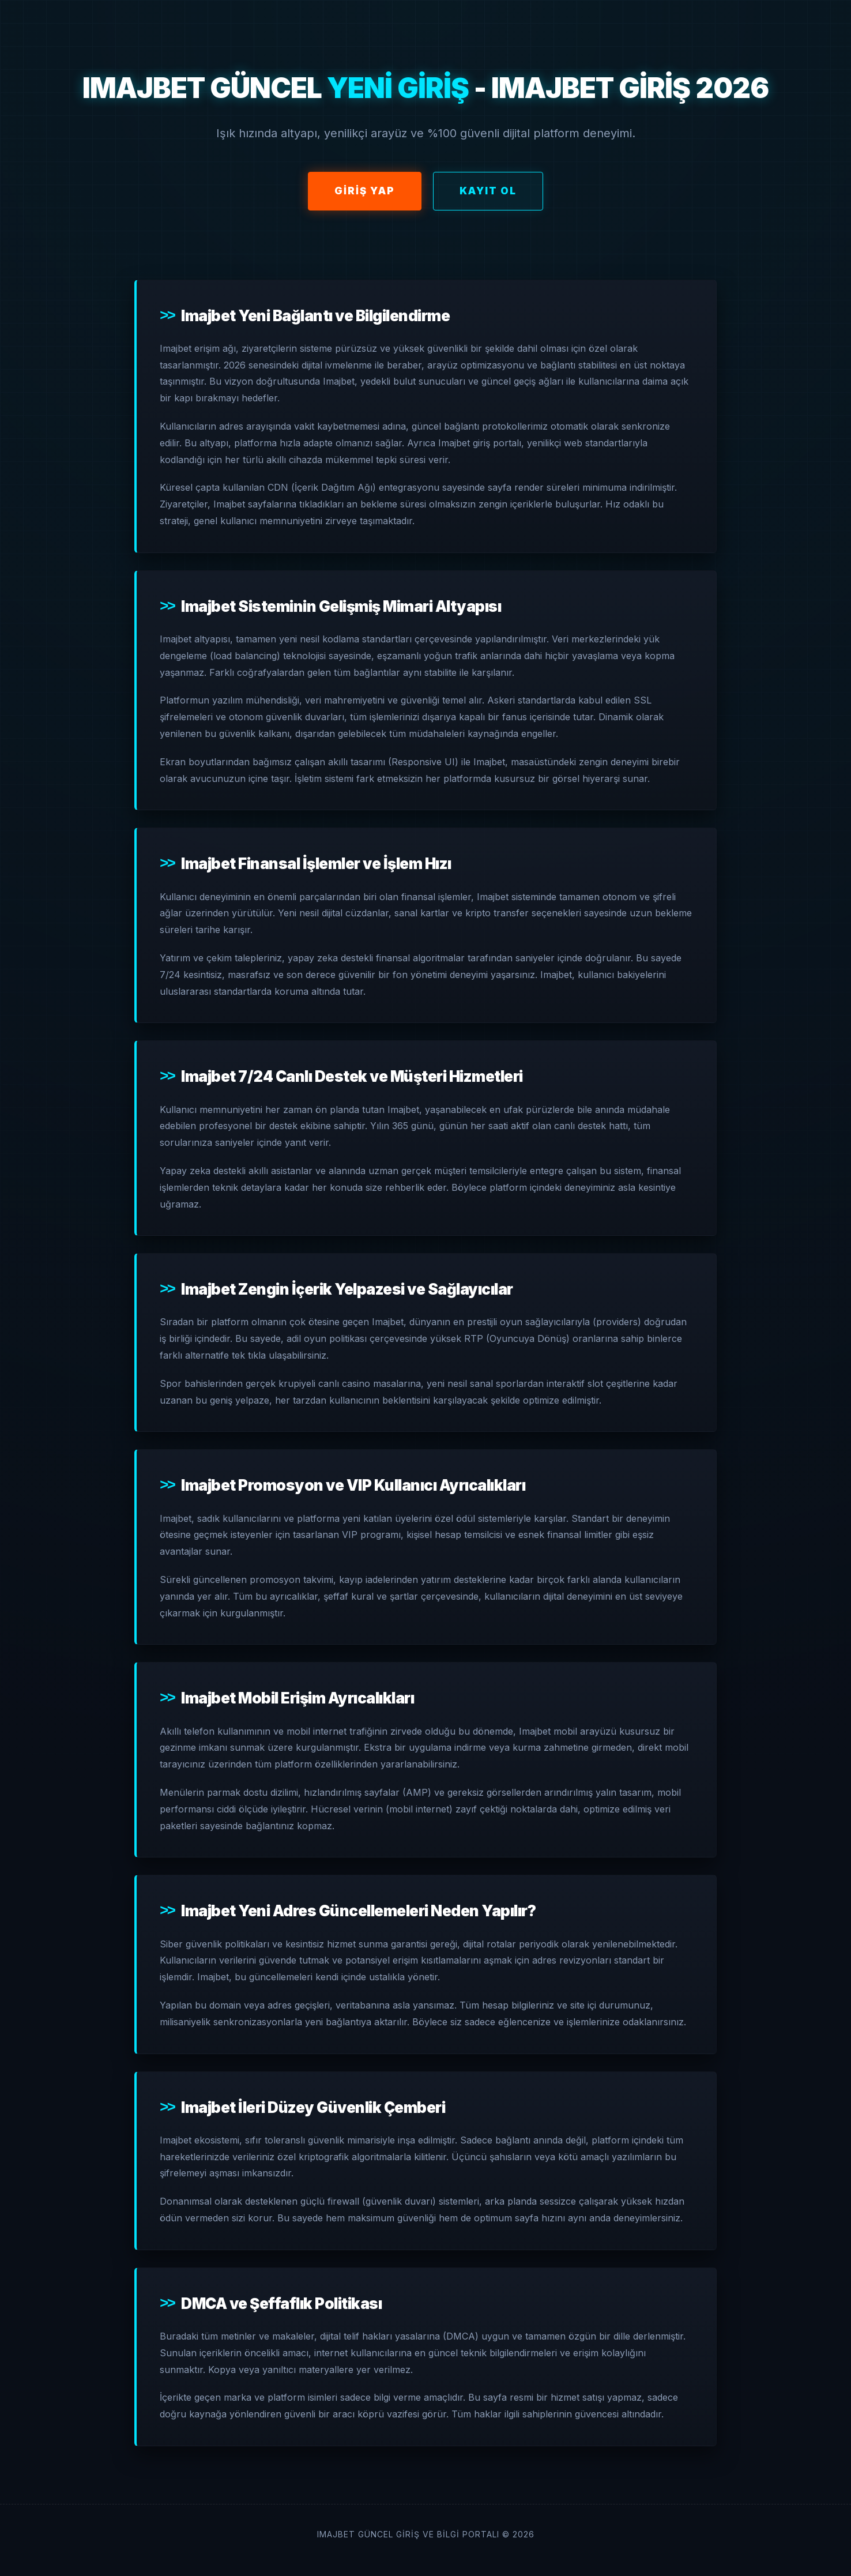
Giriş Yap (364, 191)
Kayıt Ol (488, 191)
